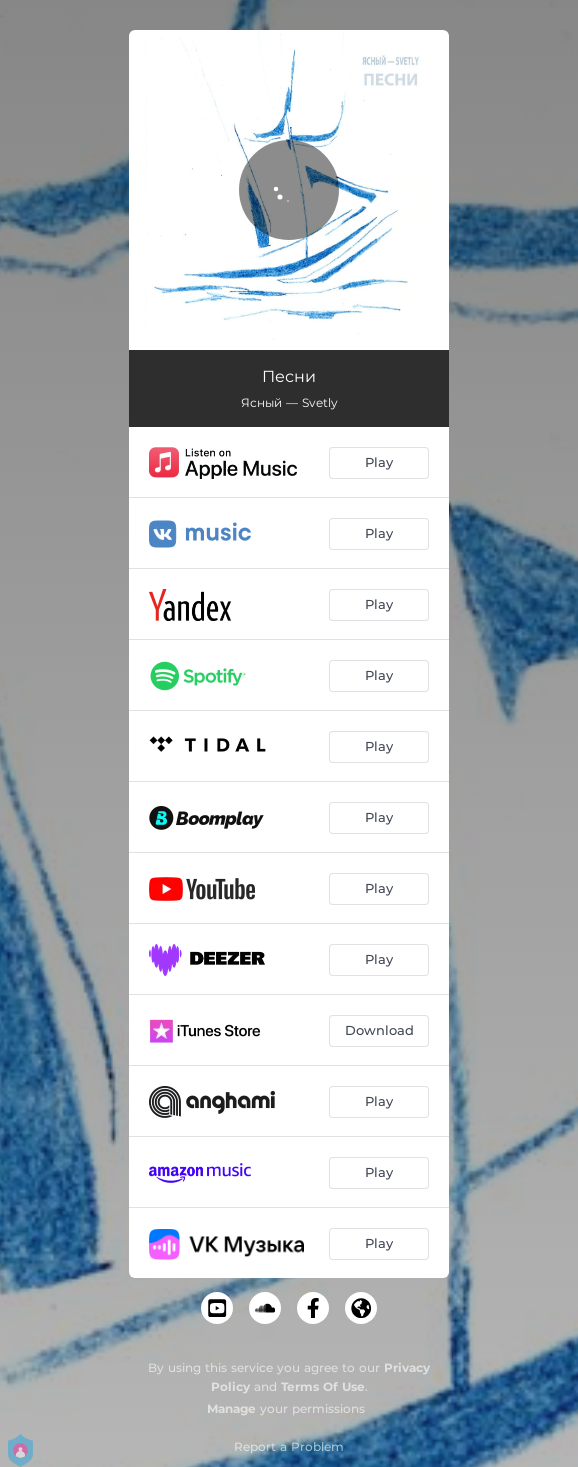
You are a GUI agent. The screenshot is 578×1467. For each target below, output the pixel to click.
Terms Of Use (323, 1386)
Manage (231, 1408)
